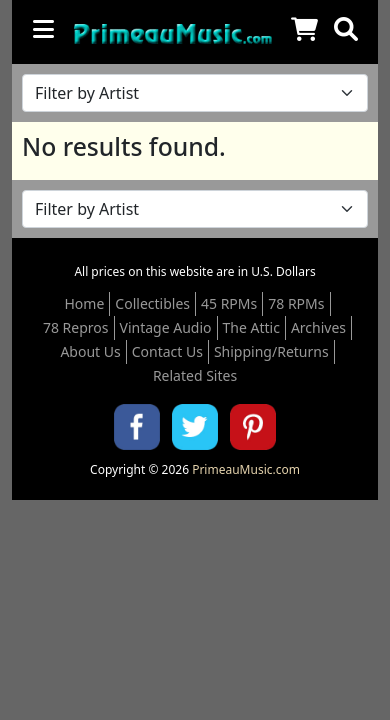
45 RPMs (229, 303)
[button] (346, 29)
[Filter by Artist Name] (195, 93)
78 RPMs (296, 303)
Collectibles (152, 303)
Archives (318, 327)
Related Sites (195, 375)
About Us (90, 351)
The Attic (251, 327)
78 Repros (76, 327)
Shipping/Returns (271, 351)
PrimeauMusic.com (246, 469)
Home (85, 303)
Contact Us (167, 351)
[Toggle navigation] (43, 29)
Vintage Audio (166, 327)
